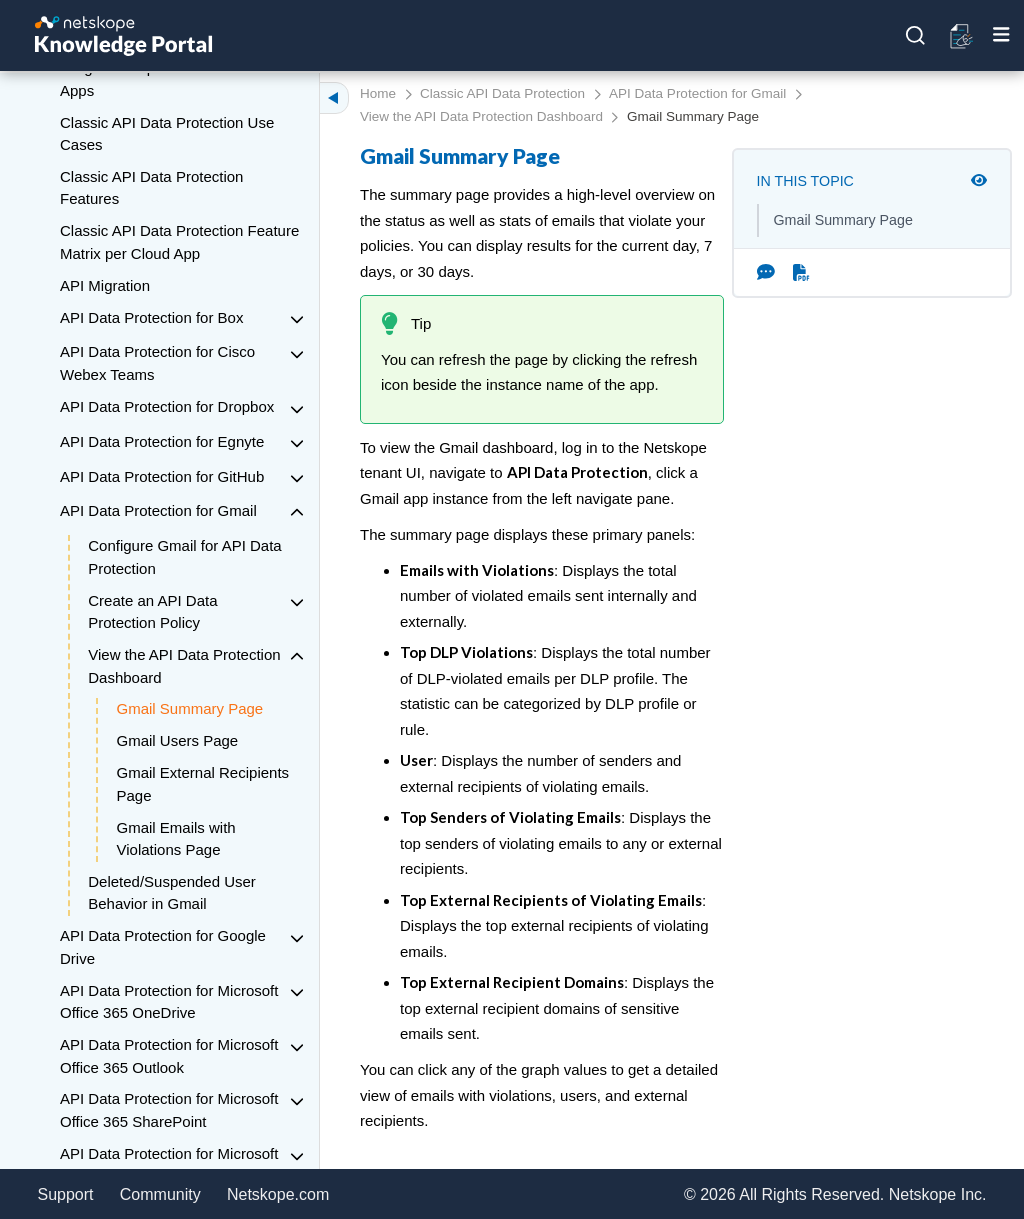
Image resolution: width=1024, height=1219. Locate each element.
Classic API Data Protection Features (151, 188)
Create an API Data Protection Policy (152, 612)
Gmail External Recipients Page (203, 784)
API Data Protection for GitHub (162, 476)
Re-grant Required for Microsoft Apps (165, 79)
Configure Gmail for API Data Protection (184, 557)
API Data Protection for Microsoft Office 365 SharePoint (169, 1110)
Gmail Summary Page (190, 708)
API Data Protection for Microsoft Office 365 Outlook (169, 1056)
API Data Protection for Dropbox (167, 406)
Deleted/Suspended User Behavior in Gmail (172, 893)
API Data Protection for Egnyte (162, 441)
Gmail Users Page (178, 740)
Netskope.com (278, 1194)
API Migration (105, 285)
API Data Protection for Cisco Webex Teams (157, 363)
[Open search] (916, 36)
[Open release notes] (962, 36)
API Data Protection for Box (151, 317)
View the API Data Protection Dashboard (184, 666)
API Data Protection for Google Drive (163, 947)
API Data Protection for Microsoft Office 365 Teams (169, 1165)
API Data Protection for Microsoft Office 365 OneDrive (169, 1002)
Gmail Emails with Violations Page (176, 839)
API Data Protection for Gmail (158, 510)
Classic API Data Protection (502, 93)
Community (160, 1194)
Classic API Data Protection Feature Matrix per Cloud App (179, 242)
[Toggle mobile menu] (1001, 35)
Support (66, 1194)
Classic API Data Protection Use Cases (167, 134)
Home (378, 93)
